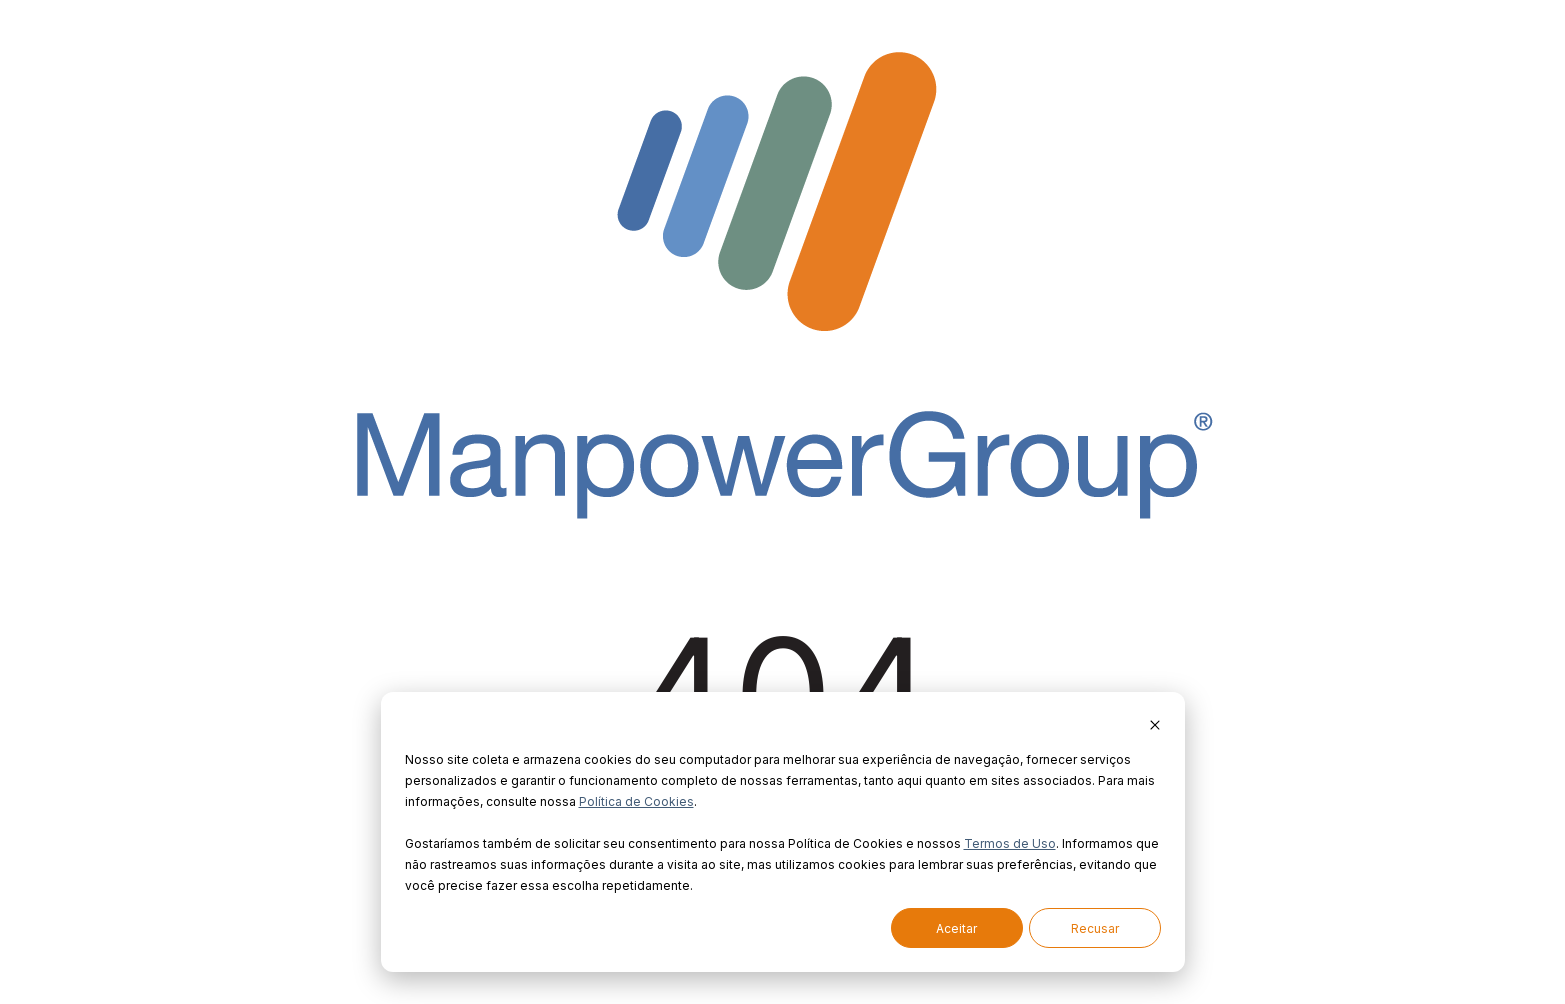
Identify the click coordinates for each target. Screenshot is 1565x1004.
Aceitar (956, 928)
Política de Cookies (636, 801)
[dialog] (783, 832)
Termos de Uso (1010, 843)
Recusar (1095, 928)
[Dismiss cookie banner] (1155, 726)
